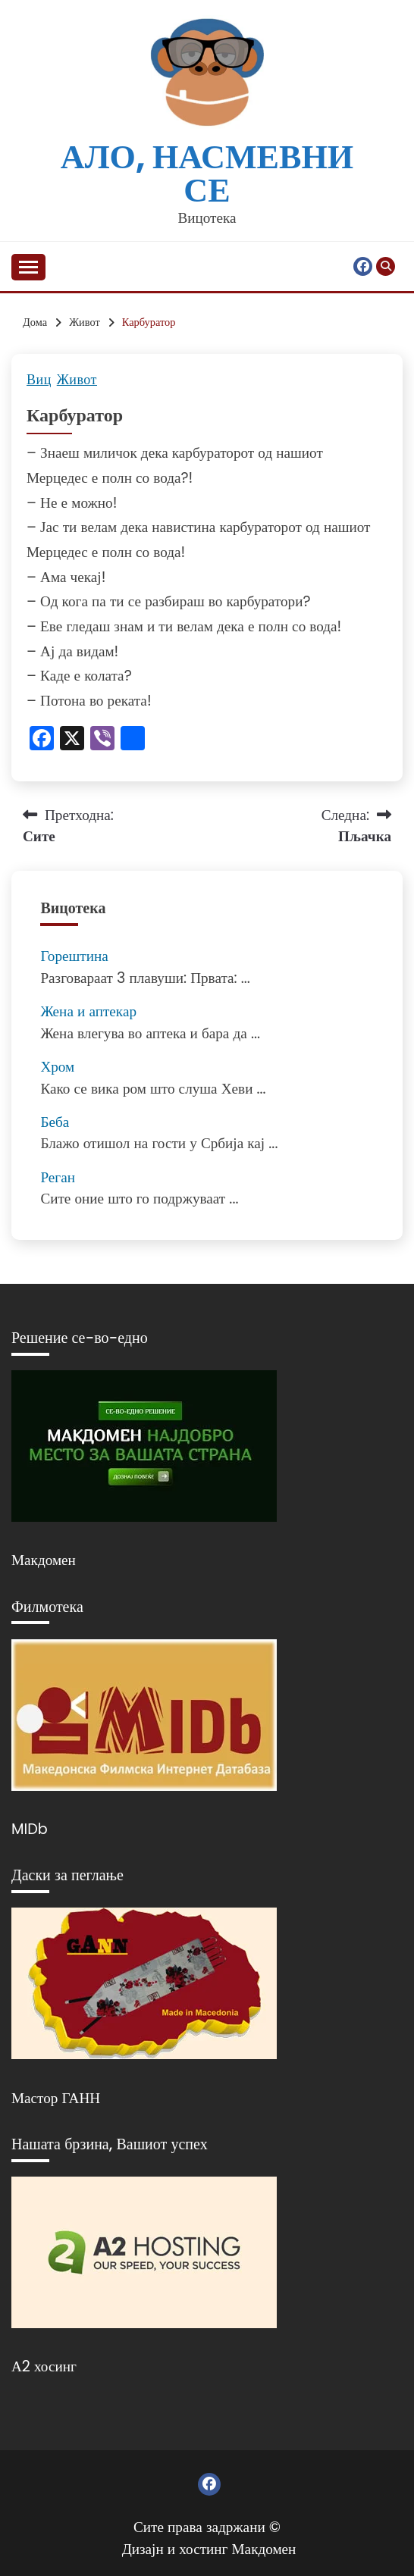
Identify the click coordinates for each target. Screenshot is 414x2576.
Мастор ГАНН (55, 2098)
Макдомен (43, 1560)
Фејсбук (362, 266)
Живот (77, 379)
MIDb (29, 1829)
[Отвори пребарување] (385, 266)
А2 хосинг (44, 2366)
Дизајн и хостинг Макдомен (209, 2549)
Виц (39, 379)
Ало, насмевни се (207, 173)
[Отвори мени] (28, 267)
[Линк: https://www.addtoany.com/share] (133, 740)
